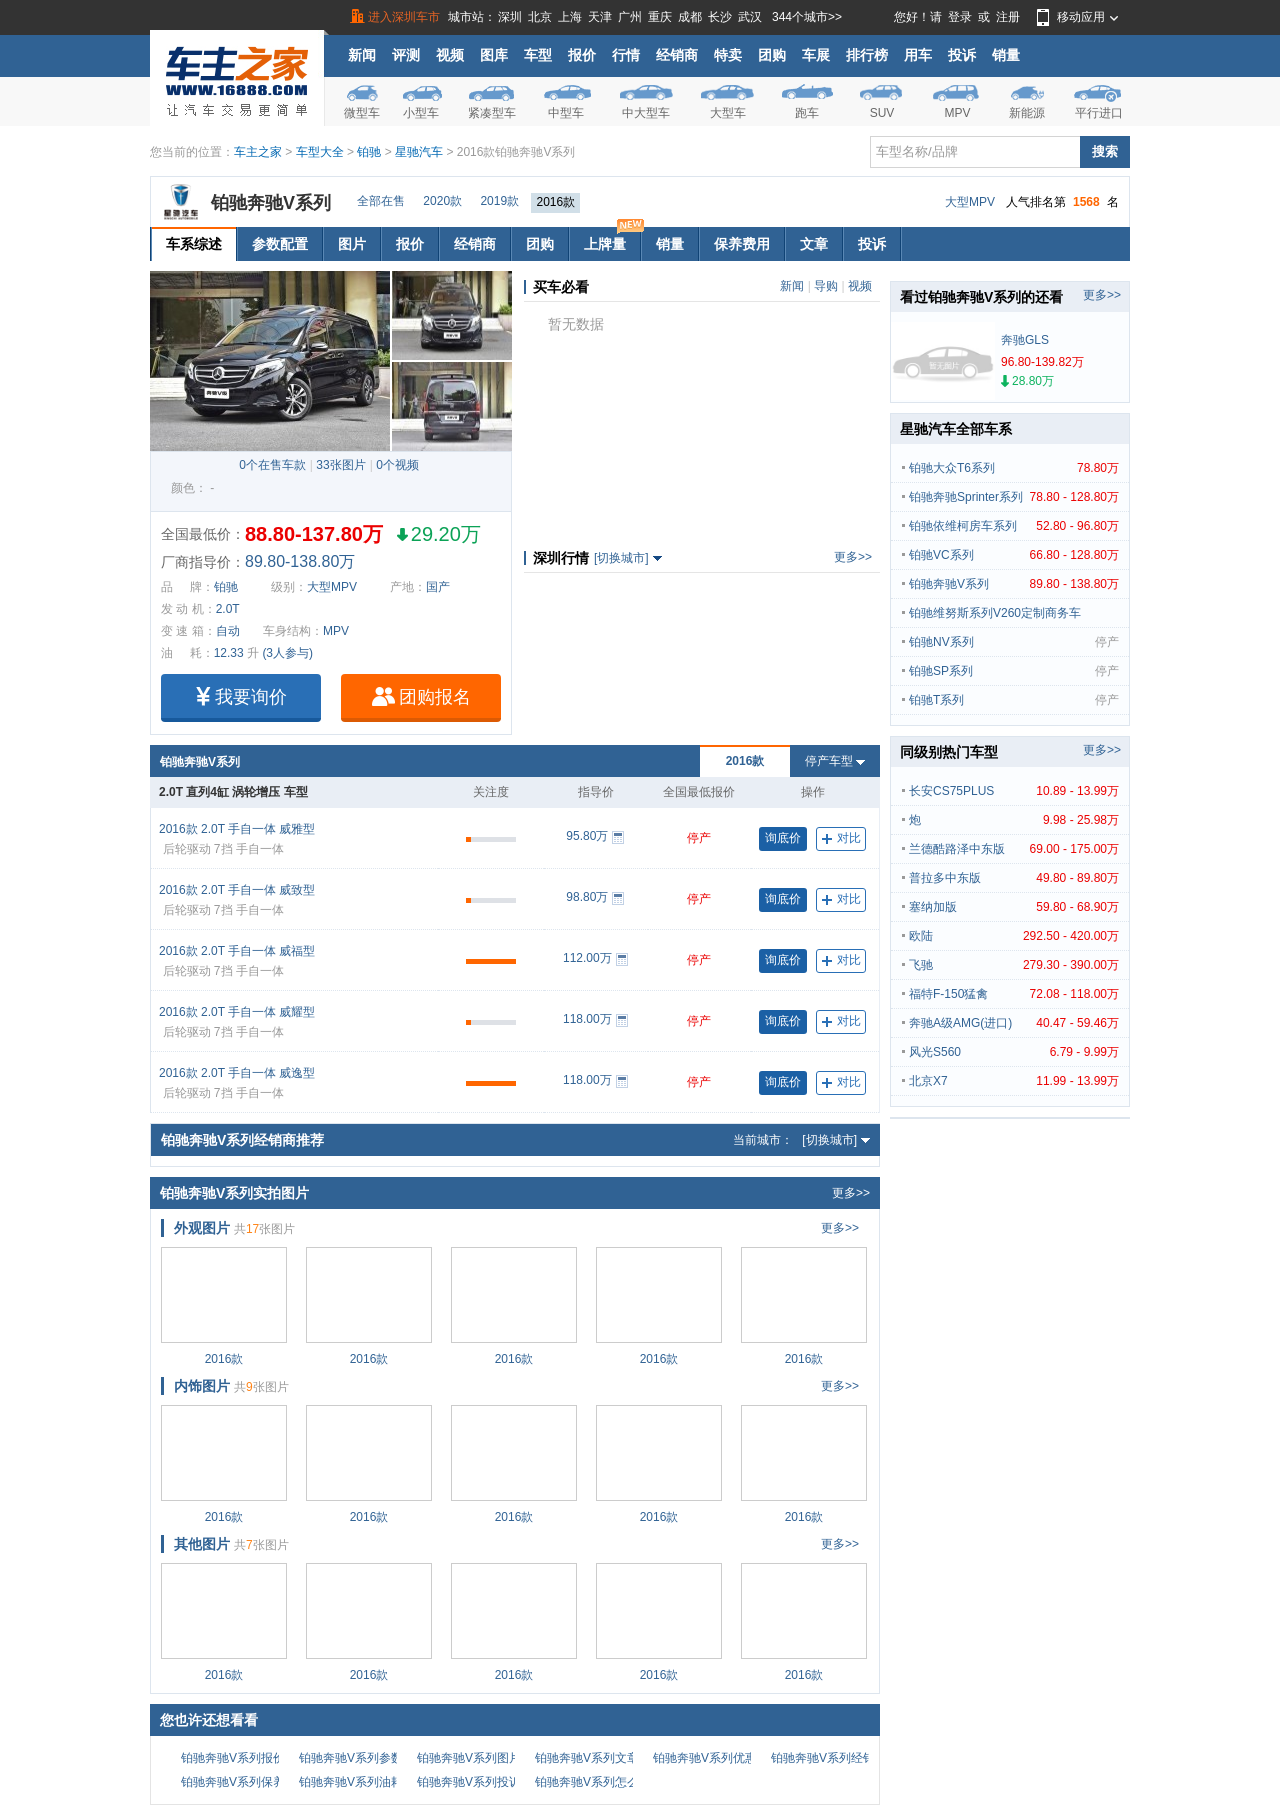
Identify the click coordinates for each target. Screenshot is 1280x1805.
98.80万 (587, 897)
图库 (494, 55)
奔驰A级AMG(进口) (1014, 1023)
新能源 (1027, 113)
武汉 (750, 17)
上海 (570, 17)
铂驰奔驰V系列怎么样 (593, 1782)
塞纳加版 (1014, 907)
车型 (538, 55)
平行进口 (1099, 113)
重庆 (660, 17)
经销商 (677, 55)
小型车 (421, 113)
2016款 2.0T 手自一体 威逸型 (237, 1073)
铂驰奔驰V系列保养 (233, 1782)
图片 (352, 244)
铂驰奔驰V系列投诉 (469, 1782)
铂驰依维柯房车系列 (1014, 526)
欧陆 (1014, 936)
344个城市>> (807, 17)
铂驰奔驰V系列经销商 (829, 1758)
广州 (630, 17)
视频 (450, 55)
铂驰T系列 (1014, 700)
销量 (1006, 55)
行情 (626, 55)
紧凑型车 (492, 113)
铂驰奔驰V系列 (271, 203)
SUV (882, 113)
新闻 (362, 55)
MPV (957, 113)
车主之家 (258, 152)
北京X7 (1014, 1081)
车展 (816, 55)
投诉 (962, 55)
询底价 (783, 838)
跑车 (807, 113)
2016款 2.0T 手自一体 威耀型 (237, 1012)
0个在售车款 (272, 465)
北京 (540, 17)
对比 (841, 838)
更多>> (853, 557)
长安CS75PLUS (1014, 791)
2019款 (499, 201)
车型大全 (320, 152)
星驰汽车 (419, 152)
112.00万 (587, 958)
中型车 (566, 113)
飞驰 (1014, 965)
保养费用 (742, 244)
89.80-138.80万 (300, 561)
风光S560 (1014, 1052)
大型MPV (970, 202)
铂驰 (369, 152)
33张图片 (340, 465)
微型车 (362, 113)
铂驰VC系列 (1014, 555)
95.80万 (587, 836)
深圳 (510, 17)
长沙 (720, 17)
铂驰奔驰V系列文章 (587, 1758)
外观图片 (202, 1228)
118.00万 (587, 1019)
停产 (699, 838)
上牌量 (612, 239)
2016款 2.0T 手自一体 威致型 (237, 890)
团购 (772, 55)
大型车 (728, 113)
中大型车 (646, 113)
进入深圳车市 (404, 17)
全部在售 (381, 201)
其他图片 (202, 1544)
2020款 (442, 201)
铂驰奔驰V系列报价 (233, 1758)
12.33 (229, 653)
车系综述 (194, 244)
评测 (406, 55)
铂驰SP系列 (1014, 671)
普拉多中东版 (1014, 878)
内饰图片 (202, 1386)
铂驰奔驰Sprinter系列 (1014, 497)
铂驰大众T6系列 (1014, 468)
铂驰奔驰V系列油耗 (351, 1782)
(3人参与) (287, 653)
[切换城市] (621, 558)
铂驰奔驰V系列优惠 (705, 1758)
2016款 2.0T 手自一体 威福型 (237, 951)
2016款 (555, 202)
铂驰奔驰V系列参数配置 (363, 1758)
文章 (814, 244)
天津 (600, 17)
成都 (690, 17)
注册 (1008, 17)
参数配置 (280, 244)
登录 (960, 17)
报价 (582, 55)
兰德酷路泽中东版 (1014, 849)
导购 (826, 286)
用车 (918, 55)
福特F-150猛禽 (1014, 994)
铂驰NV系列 (1014, 642)
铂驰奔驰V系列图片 (469, 1758)
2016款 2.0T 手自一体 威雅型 (237, 829)
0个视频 (397, 465)
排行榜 (867, 55)
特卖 (728, 55)
